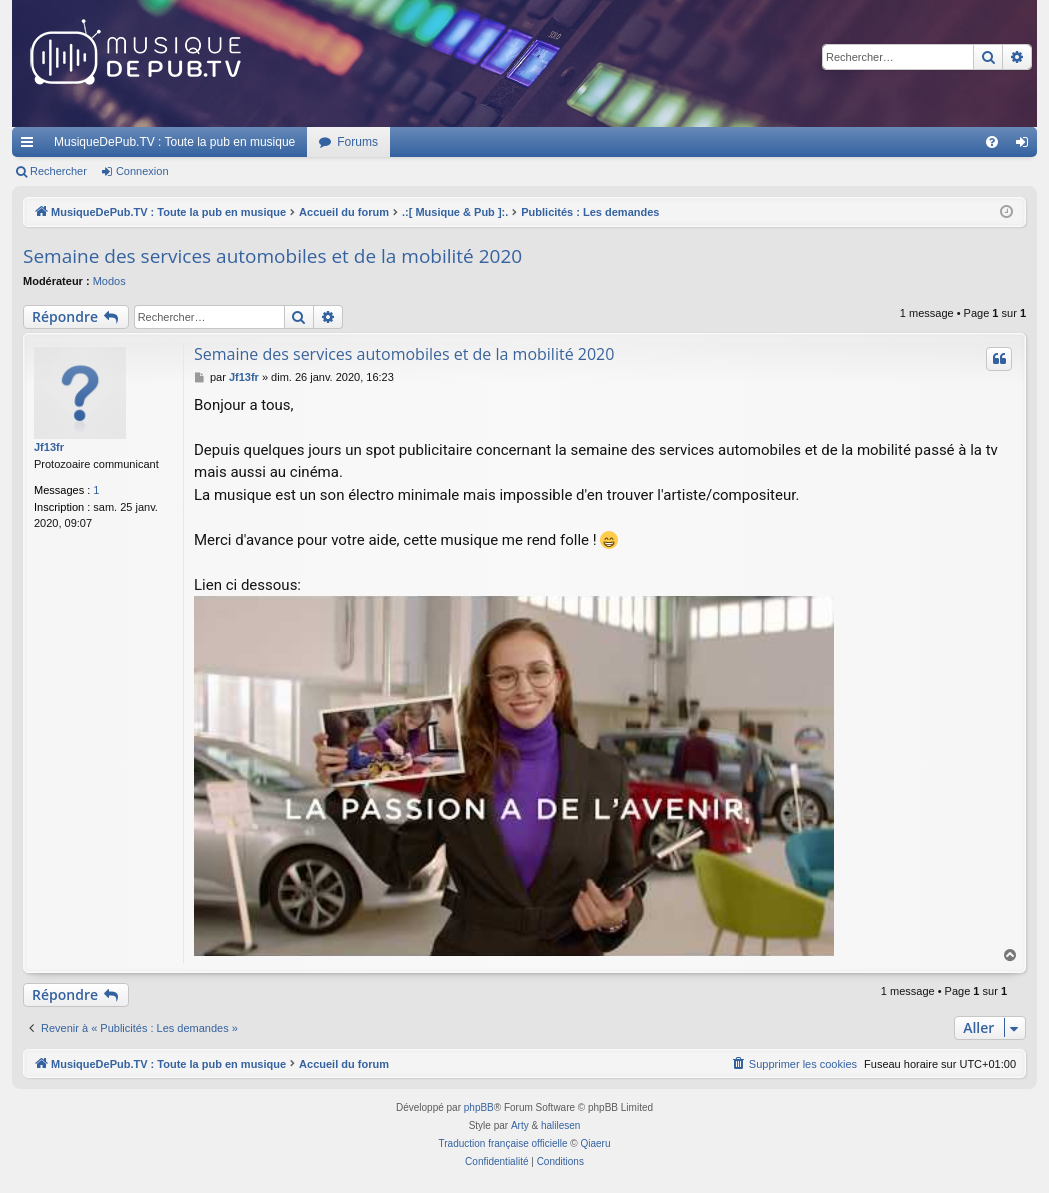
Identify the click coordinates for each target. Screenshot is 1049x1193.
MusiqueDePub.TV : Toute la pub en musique (174, 142)
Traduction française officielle (503, 1143)
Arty (520, 1125)
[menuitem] (992, 142)
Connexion (142, 171)
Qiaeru (595, 1143)
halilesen (560, 1125)
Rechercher (58, 171)
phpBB (479, 1107)
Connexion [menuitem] (1026, 146)
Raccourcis (31, 146)
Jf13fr (49, 447)
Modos (109, 281)
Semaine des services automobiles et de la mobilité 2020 (272, 256)
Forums (357, 142)
